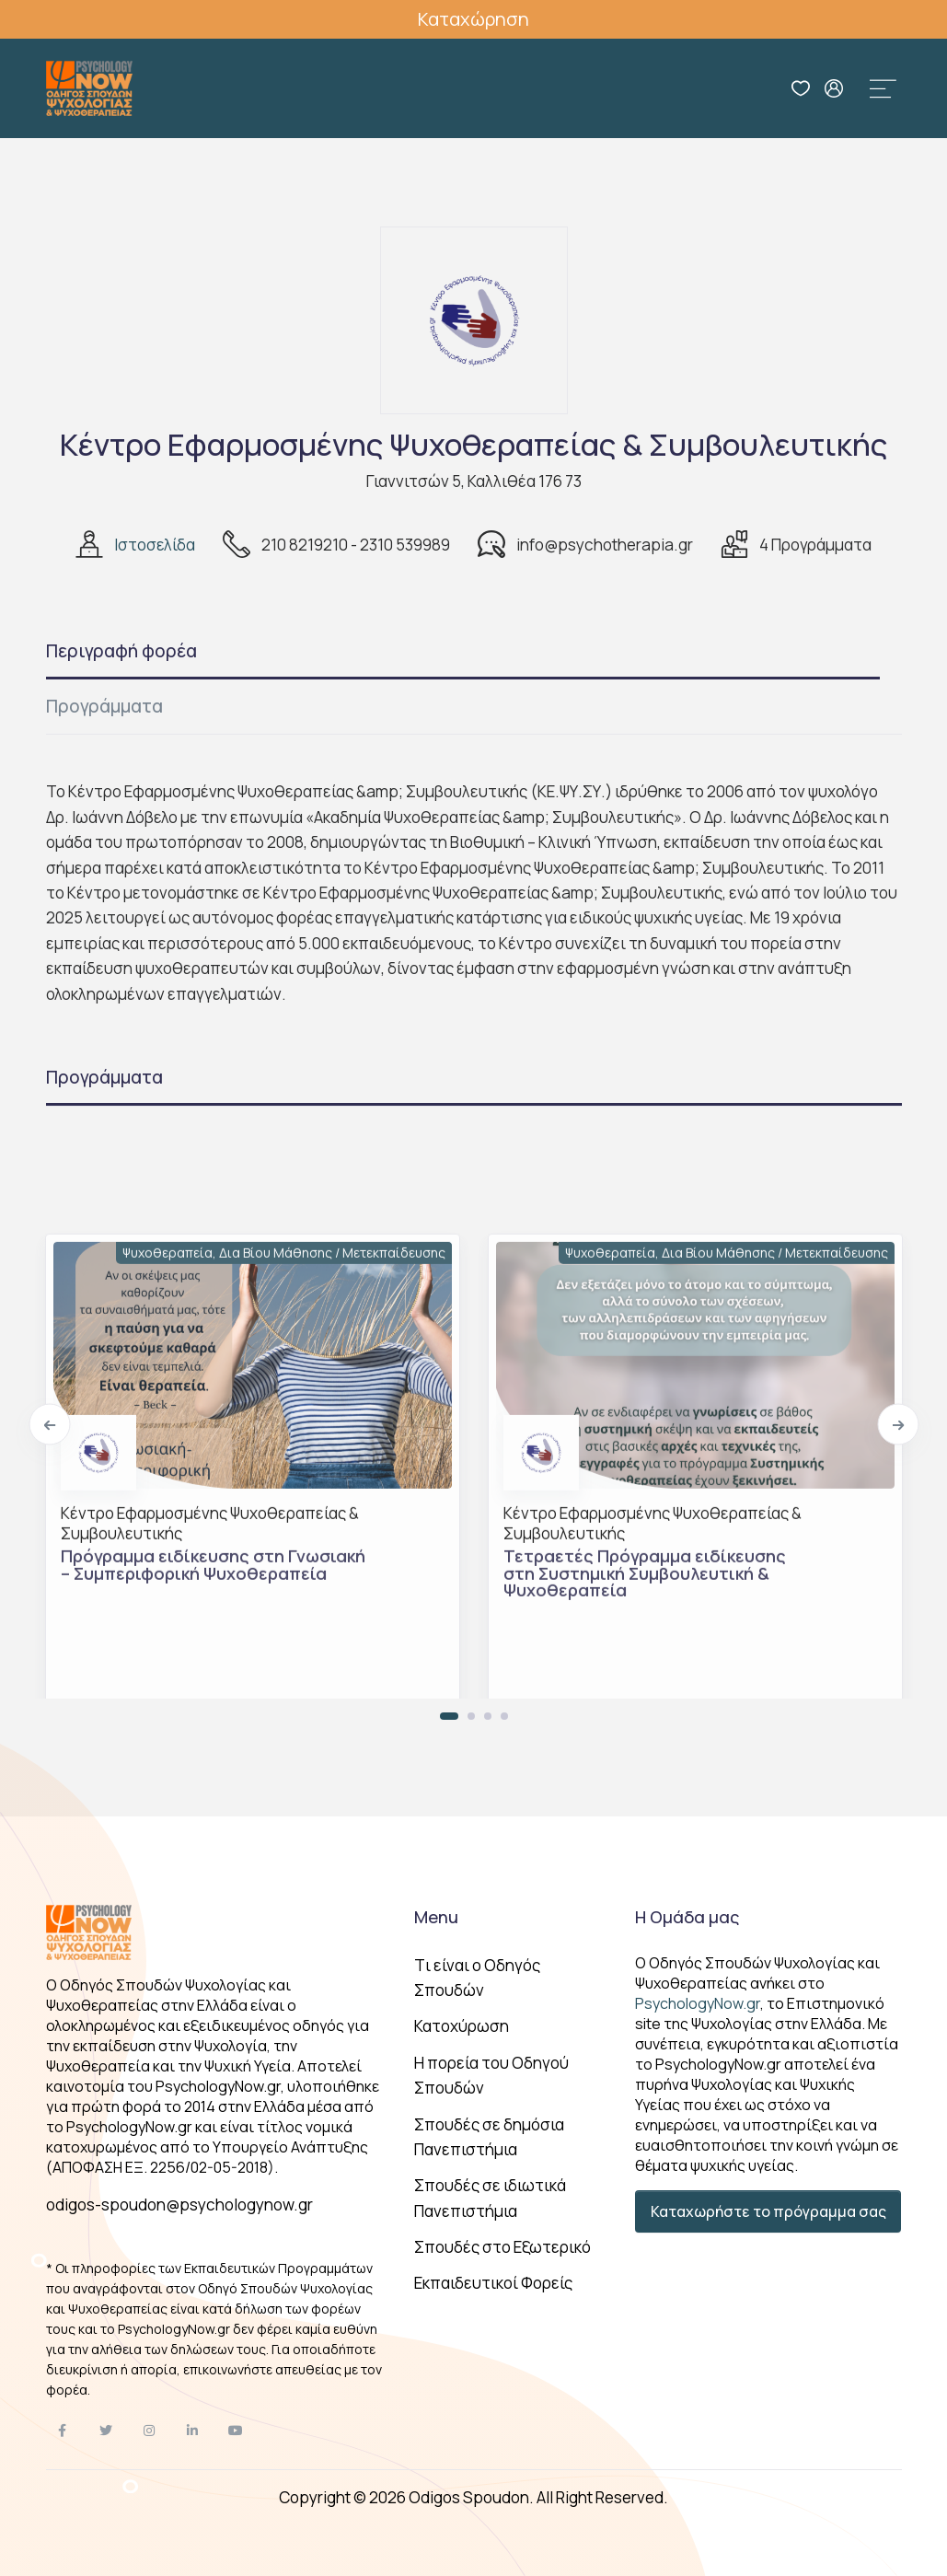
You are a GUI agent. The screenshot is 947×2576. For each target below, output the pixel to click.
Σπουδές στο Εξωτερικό (502, 2246)
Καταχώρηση (473, 18)
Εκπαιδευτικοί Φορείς (493, 2282)
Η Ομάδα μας (687, 1917)
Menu (436, 1917)
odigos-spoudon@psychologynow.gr (179, 2204)
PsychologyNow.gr (697, 2003)
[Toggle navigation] (883, 88)
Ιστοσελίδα (154, 544)
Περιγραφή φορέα (121, 651)
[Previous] (49, 1424)
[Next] (897, 1424)
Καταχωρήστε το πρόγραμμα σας (768, 2211)
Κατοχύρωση (461, 2025)
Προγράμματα (104, 706)
